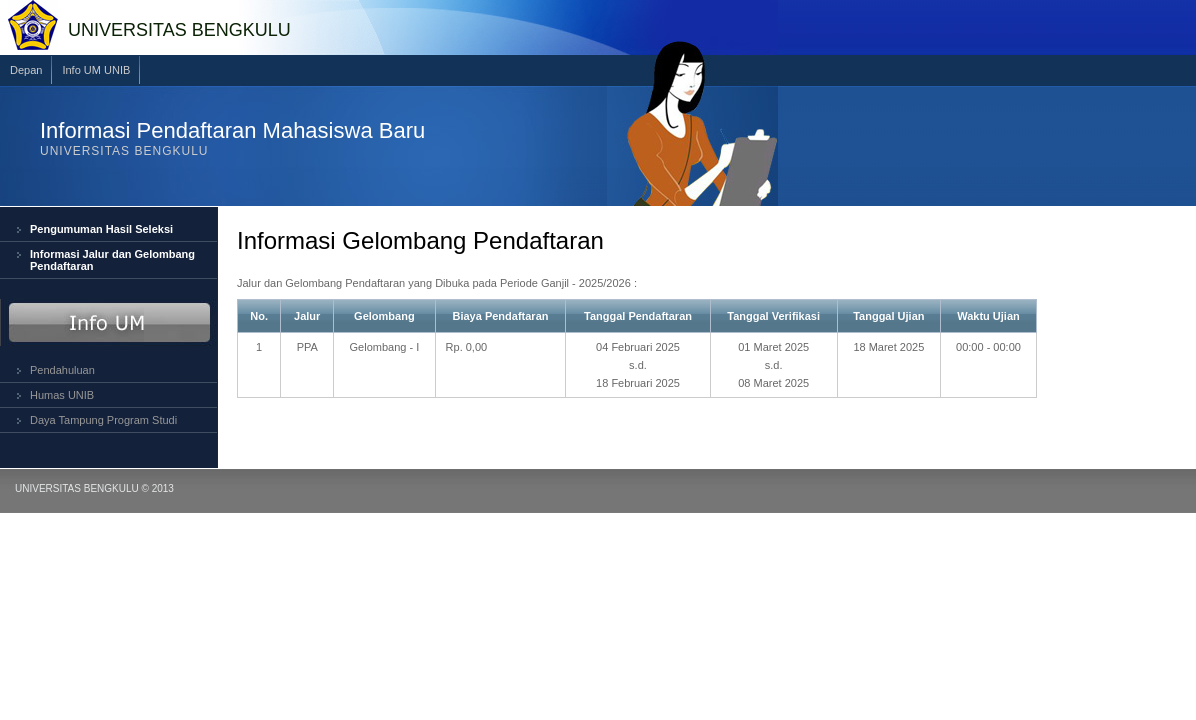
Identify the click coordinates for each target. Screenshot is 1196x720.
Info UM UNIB (96, 70)
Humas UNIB (62, 395)
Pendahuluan (62, 370)
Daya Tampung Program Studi (103, 420)
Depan (26, 70)
